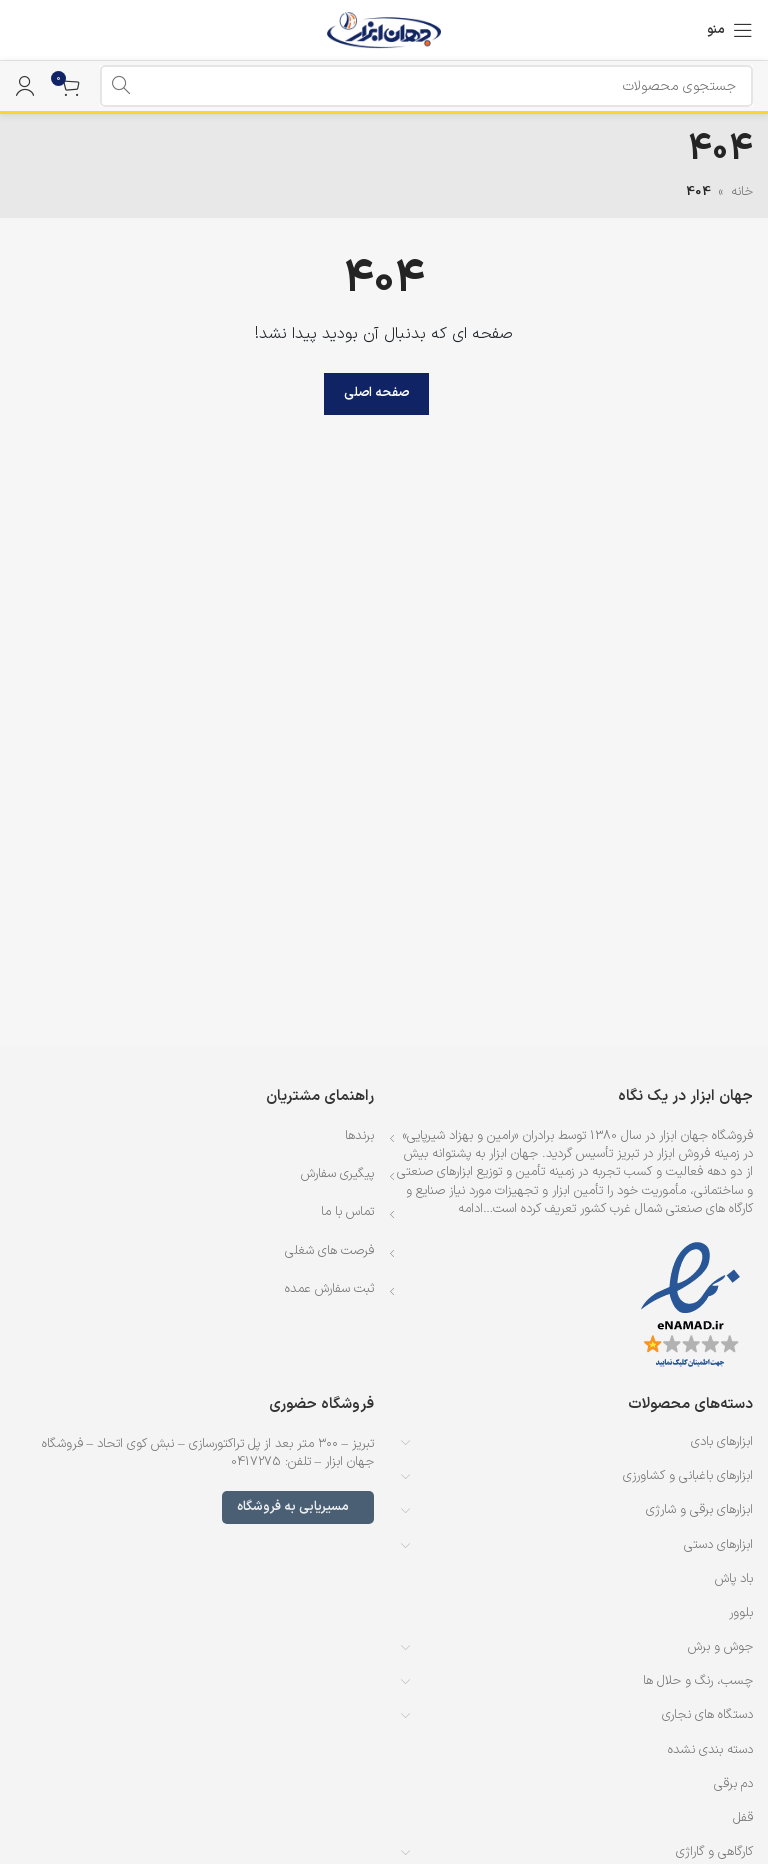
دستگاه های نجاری (707, 1715)
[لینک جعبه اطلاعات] (25, 30)
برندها (359, 1136)
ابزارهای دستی (718, 1545)
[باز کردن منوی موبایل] (730, 30)
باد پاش (734, 1579)
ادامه (470, 1209)
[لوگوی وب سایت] (384, 30)
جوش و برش (720, 1647)
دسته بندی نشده (710, 1750)
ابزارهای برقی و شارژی (699, 1510)
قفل (743, 1818)
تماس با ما (347, 1212)
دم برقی (733, 1784)
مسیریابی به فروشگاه (298, 1507)
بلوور (741, 1613)
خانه (742, 192)
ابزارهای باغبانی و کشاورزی (688, 1476)
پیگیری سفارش (337, 1174)
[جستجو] (426, 86)
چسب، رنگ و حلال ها (698, 1681)
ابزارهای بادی (722, 1442)
